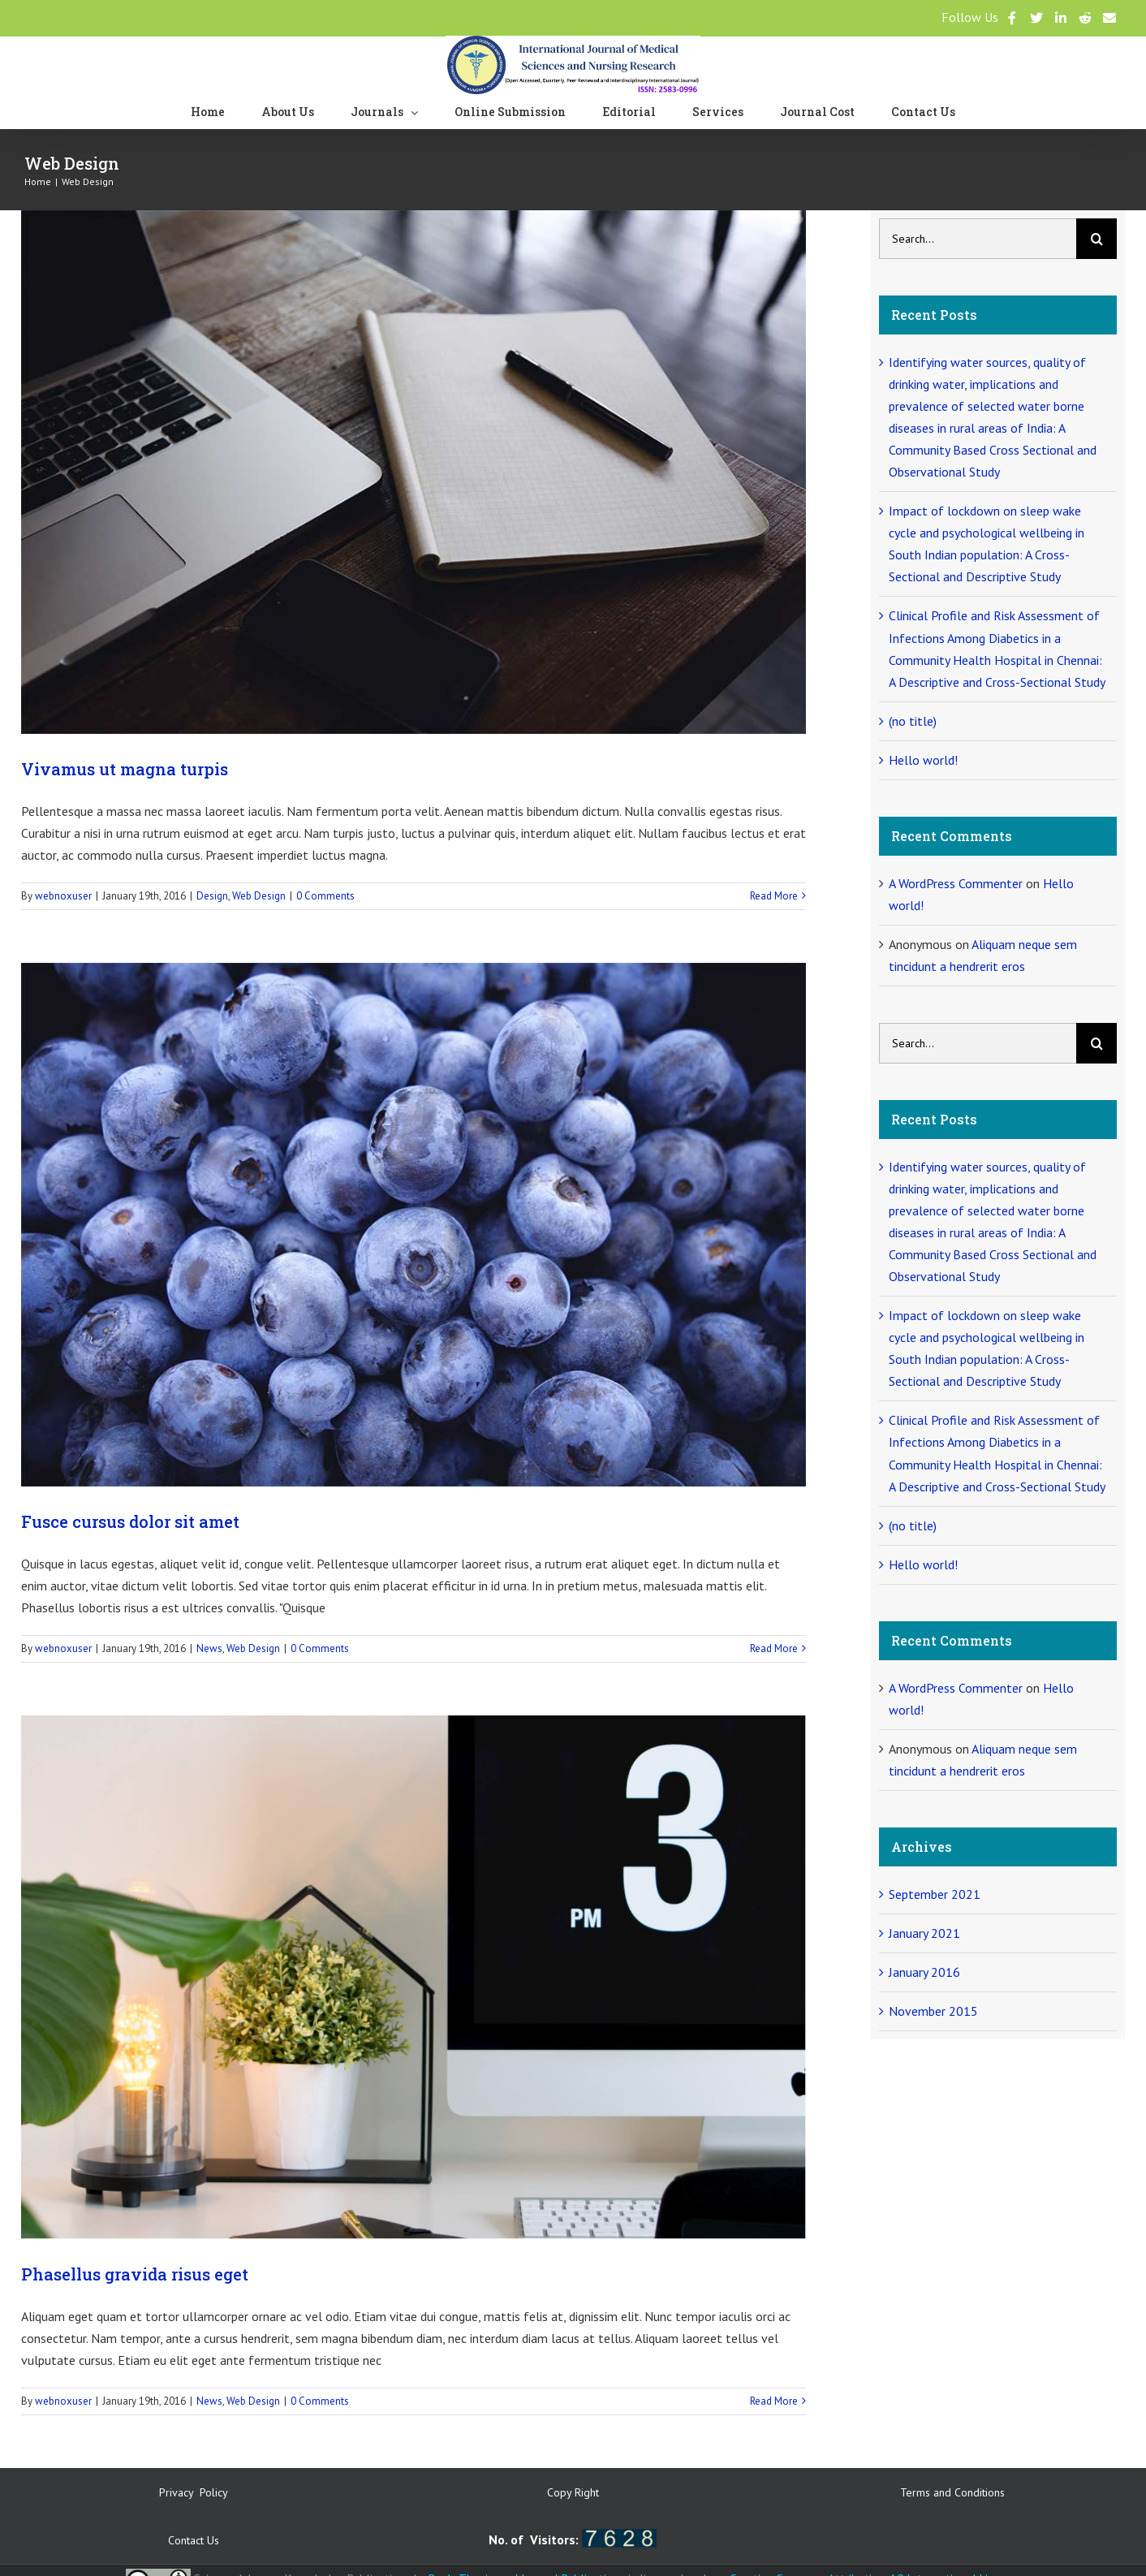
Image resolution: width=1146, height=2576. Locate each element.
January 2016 (924, 1972)
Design (212, 896)
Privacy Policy (193, 2492)
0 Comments (325, 896)
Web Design (259, 896)
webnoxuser (63, 896)
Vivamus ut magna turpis (124, 768)
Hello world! (923, 760)
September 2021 (934, 1894)
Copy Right (573, 2492)
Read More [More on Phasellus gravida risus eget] (774, 2401)
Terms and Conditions (952, 2492)
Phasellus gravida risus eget (134, 2274)
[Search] (1096, 238)
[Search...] (977, 238)
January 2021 (924, 1933)
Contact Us (193, 2540)
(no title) (913, 721)
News (209, 1648)
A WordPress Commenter (956, 883)
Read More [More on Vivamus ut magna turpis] (774, 896)
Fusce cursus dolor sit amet (130, 1521)
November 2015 (933, 2011)
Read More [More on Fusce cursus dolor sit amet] (774, 1648)
